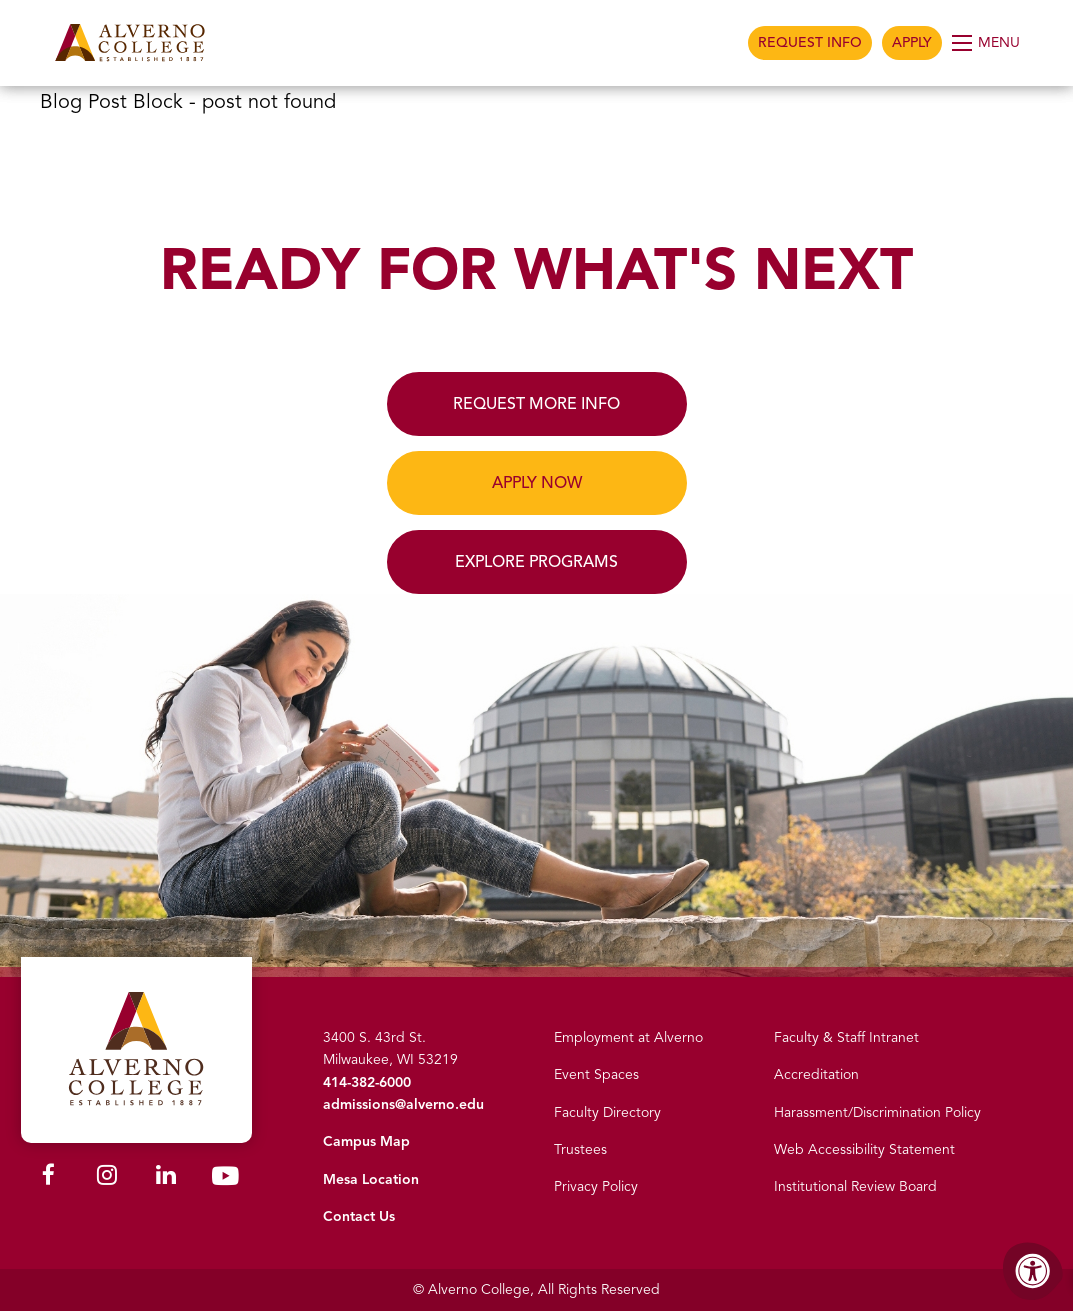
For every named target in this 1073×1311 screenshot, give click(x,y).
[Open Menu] (987, 43)
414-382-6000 (367, 1082)
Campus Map (366, 1141)
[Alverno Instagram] (107, 1178)
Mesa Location (371, 1179)
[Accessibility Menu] (1033, 1271)
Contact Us (359, 1216)
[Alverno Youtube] (225, 1180)
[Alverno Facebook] (48, 1178)
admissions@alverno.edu (403, 1104)
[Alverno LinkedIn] (166, 1178)
